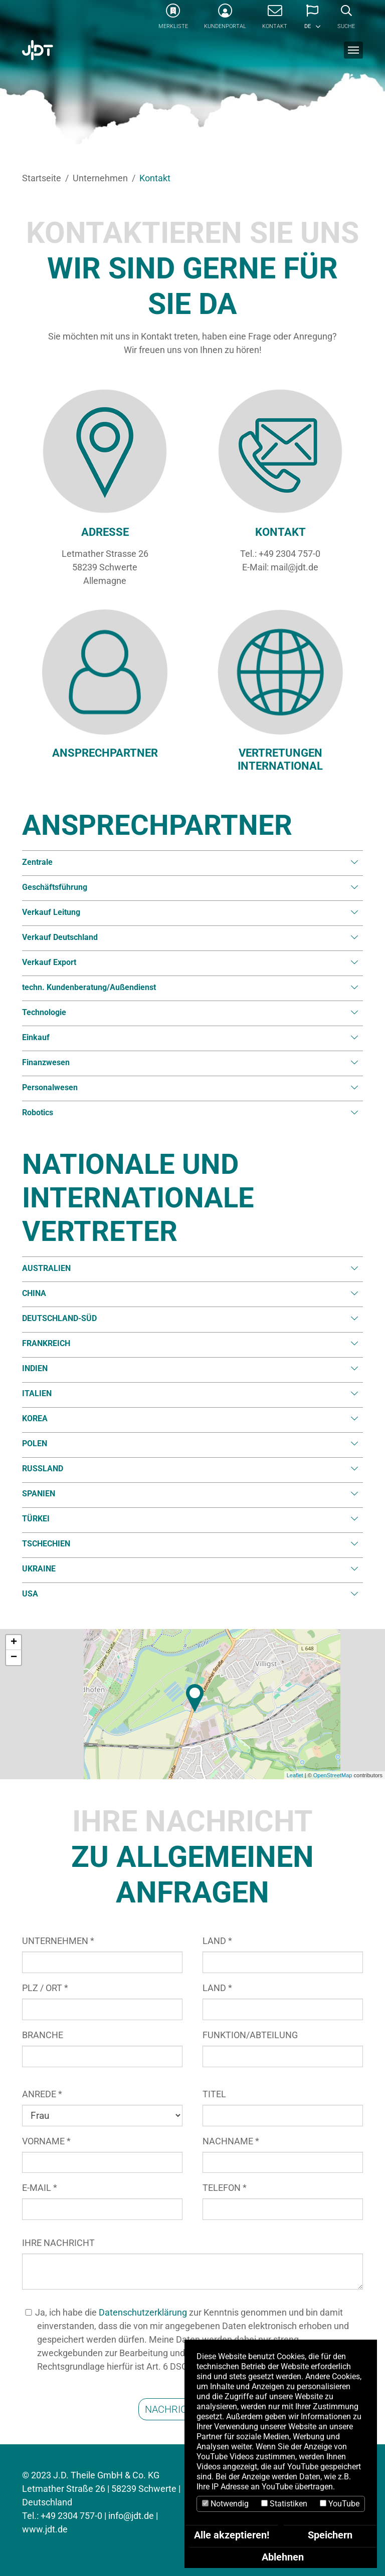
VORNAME (46, 2141)
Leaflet (295, 1775)
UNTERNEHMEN (58, 1941)
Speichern (330, 2535)
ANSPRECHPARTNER (105, 753)
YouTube (339, 2503)
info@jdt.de (131, 2515)
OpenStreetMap (332, 1775)
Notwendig (225, 2503)
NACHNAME (231, 2141)
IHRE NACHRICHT (58, 2242)
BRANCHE (42, 2035)
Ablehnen (283, 2557)
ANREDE (42, 2094)
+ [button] (14, 1642)
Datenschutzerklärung (143, 2312)
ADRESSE (105, 532)
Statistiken (284, 2503)
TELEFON (225, 2187)
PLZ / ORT (45, 1988)
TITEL (214, 2094)
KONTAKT (280, 532)
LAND (217, 1941)
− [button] (14, 1657)
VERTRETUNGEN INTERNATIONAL (280, 759)
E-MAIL (39, 2187)
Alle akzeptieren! (231, 2535)
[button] (312, 20)
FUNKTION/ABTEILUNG (250, 2035)
